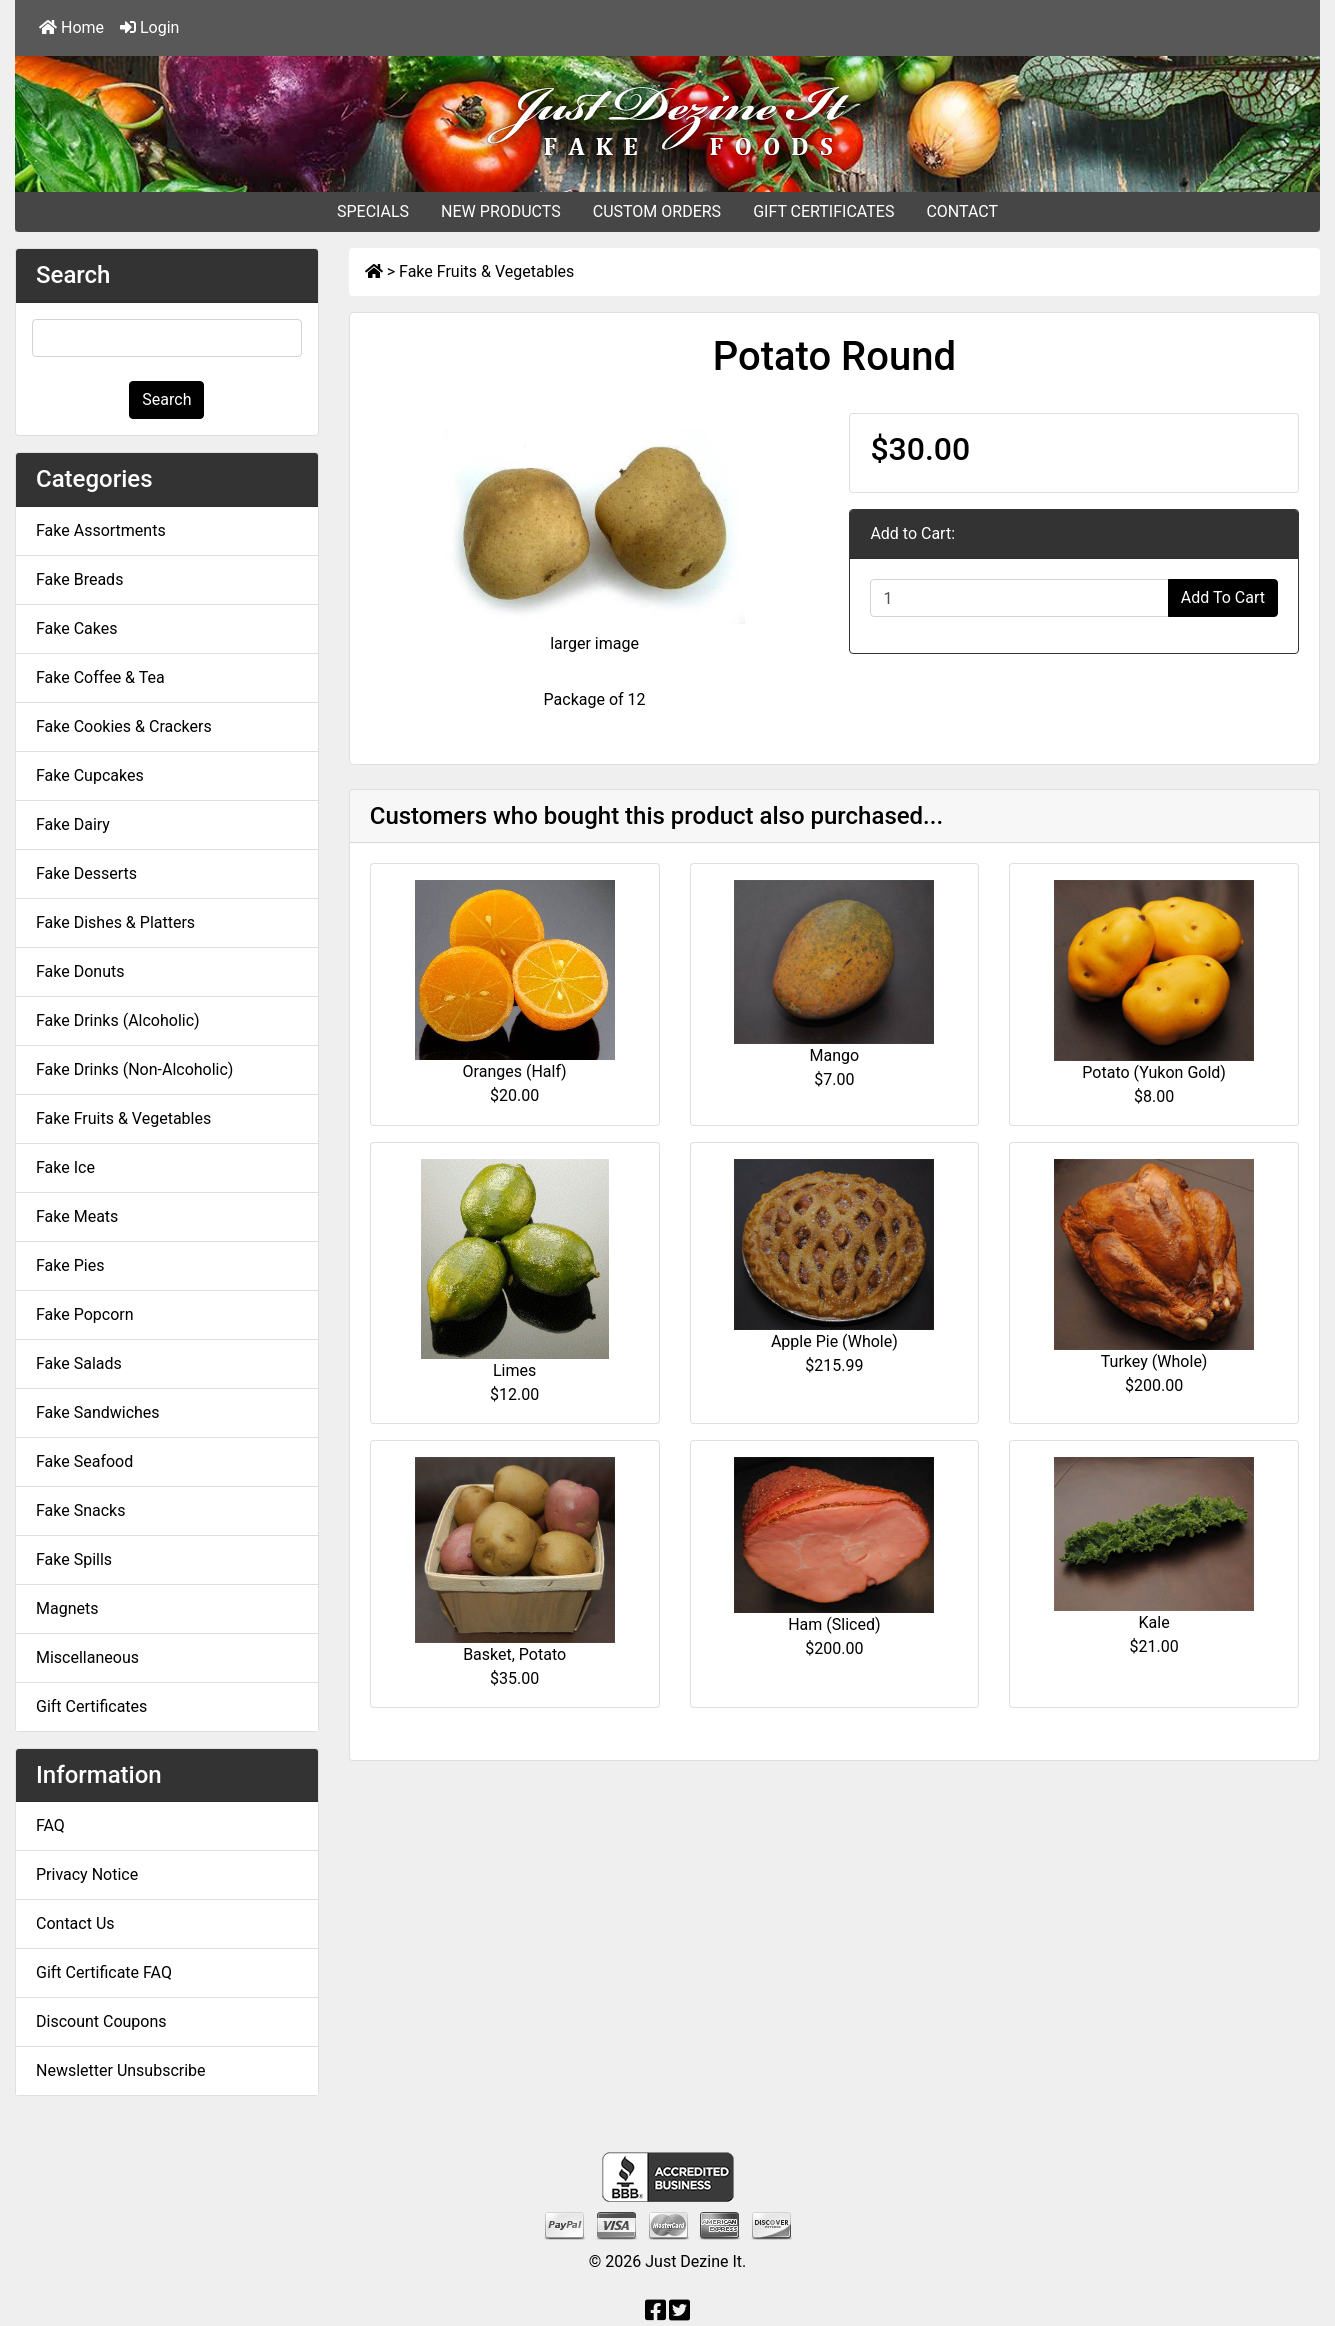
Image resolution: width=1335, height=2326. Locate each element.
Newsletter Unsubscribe (121, 2070)
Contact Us (75, 1923)
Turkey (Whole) (1154, 1361)
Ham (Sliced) (834, 1624)
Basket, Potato (514, 1654)
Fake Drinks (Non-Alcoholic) (134, 1069)
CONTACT (962, 211)
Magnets (67, 1608)
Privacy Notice (87, 1874)
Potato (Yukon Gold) (1154, 1072)
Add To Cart (1223, 597)
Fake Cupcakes (90, 775)
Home (71, 27)
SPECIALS (373, 211)
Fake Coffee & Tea (100, 677)
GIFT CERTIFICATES (823, 211)
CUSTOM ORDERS (657, 211)
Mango (835, 1055)
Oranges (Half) (515, 1071)
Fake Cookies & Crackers (124, 726)
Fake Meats (77, 1216)
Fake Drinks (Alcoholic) (118, 1020)
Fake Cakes (77, 628)
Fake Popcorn (85, 1314)
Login (149, 27)
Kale (1154, 1622)
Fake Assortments (101, 530)
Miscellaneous (87, 1657)
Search (166, 399)
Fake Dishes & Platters (115, 922)
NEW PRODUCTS (501, 211)
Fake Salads (79, 1363)
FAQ (50, 1825)
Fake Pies (70, 1265)
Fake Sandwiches (98, 1412)
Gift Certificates (91, 1706)
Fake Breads (79, 579)
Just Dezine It (693, 2261)
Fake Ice (65, 1167)
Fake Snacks (80, 1510)
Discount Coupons (101, 2021)
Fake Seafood (84, 1461)
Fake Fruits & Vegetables (486, 271)
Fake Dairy (73, 824)
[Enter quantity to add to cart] (1019, 598)
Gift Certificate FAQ (104, 1972)
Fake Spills (74, 1559)
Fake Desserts (86, 873)
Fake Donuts (80, 971)
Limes (514, 1370)
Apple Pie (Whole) (834, 1341)
